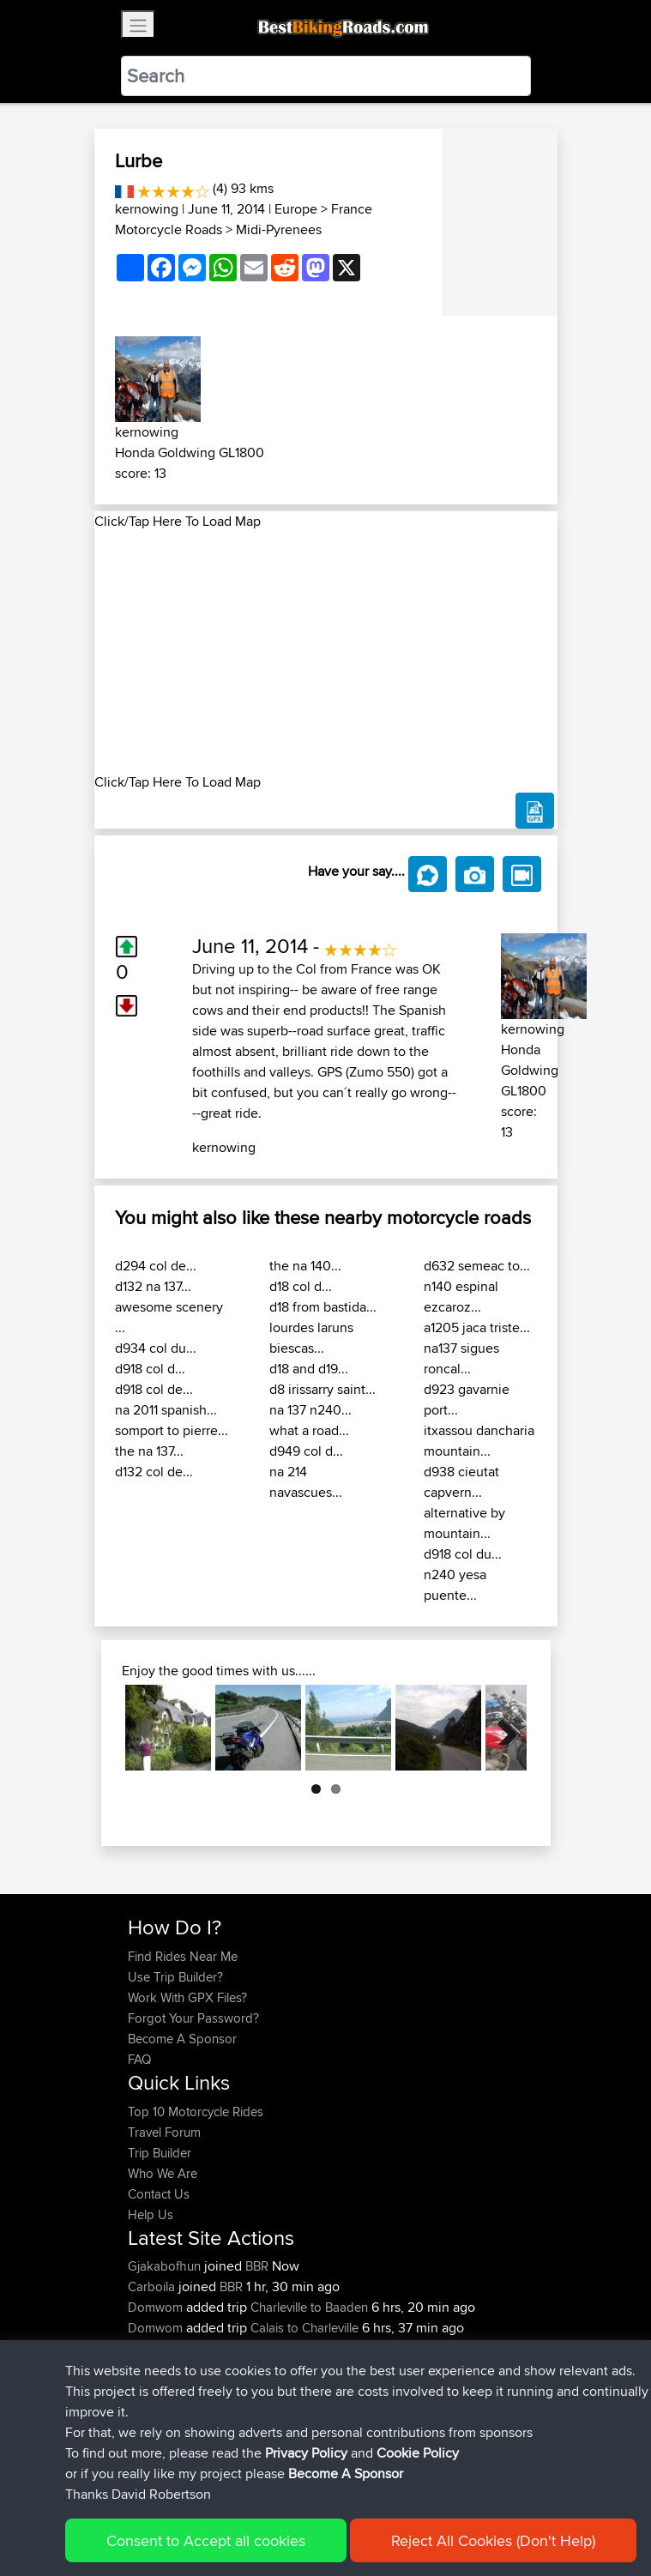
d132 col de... (154, 1471)
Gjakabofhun (166, 2266)
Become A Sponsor (182, 2039)
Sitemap (287, 2510)
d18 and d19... (308, 1368)
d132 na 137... (153, 1286)
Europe (295, 209)
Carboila (153, 2286)
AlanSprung (162, 2369)
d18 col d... (300, 1286)
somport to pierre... (171, 1430)
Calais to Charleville (304, 2328)
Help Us (150, 2214)
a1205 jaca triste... (477, 1327)
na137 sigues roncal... (461, 1358)
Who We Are (162, 2173)
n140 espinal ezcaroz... (461, 1296)
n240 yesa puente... (455, 1585)
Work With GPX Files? (187, 1997)
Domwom (157, 2307)
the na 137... (149, 1451)
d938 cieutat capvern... (461, 1482)
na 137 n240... (310, 1410)
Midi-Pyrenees (279, 229)
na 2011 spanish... (166, 1410)
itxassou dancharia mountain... (479, 1441)
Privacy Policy (357, 2510)
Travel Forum (164, 2132)
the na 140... (305, 1266)
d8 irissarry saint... (322, 1389)
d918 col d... (150, 1368)
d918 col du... (463, 1554)
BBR (256, 2266)
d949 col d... (306, 1451)
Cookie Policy (443, 2510)
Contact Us (159, 2194)
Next (501, 1727)
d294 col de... (155, 1266)
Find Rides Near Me (183, 1956)
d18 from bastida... (323, 1307)
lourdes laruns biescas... (311, 1338)
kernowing (146, 209)
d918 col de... (154, 1389)
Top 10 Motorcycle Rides (195, 2111)
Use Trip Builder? (175, 1977)
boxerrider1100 (171, 2348)
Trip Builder (159, 2153)
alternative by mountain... (464, 1523)
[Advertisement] (326, 652)
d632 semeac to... (477, 1266)
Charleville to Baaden (309, 2307)
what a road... (309, 1430)
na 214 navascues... (305, 1482)
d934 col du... (155, 1348)
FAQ (139, 2059)
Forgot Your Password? (193, 2018)
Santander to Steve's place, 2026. (355, 2369)
